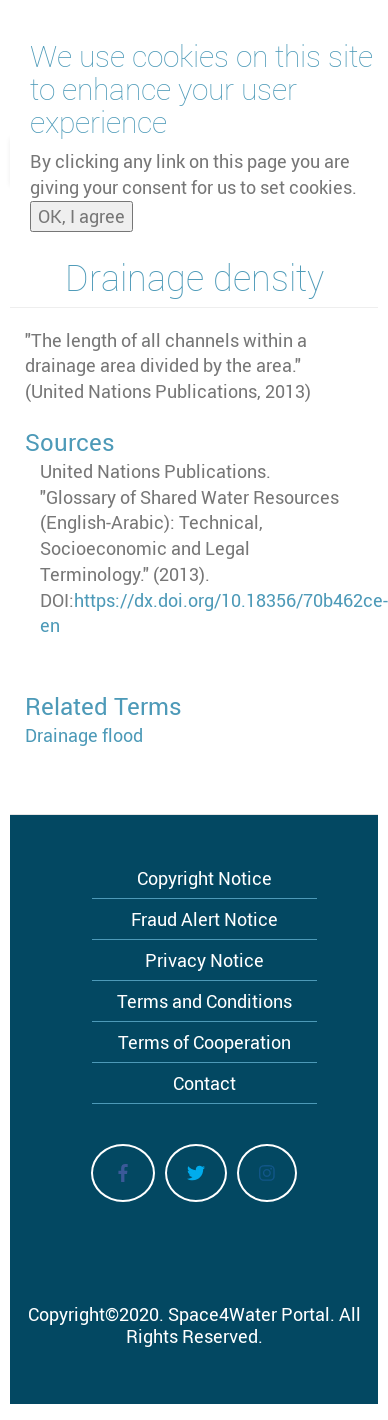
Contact (204, 1083)
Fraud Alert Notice (204, 919)
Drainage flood (84, 735)
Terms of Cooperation (204, 1042)
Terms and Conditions (204, 1001)
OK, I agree (81, 209)
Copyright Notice (204, 878)
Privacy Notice (204, 960)
